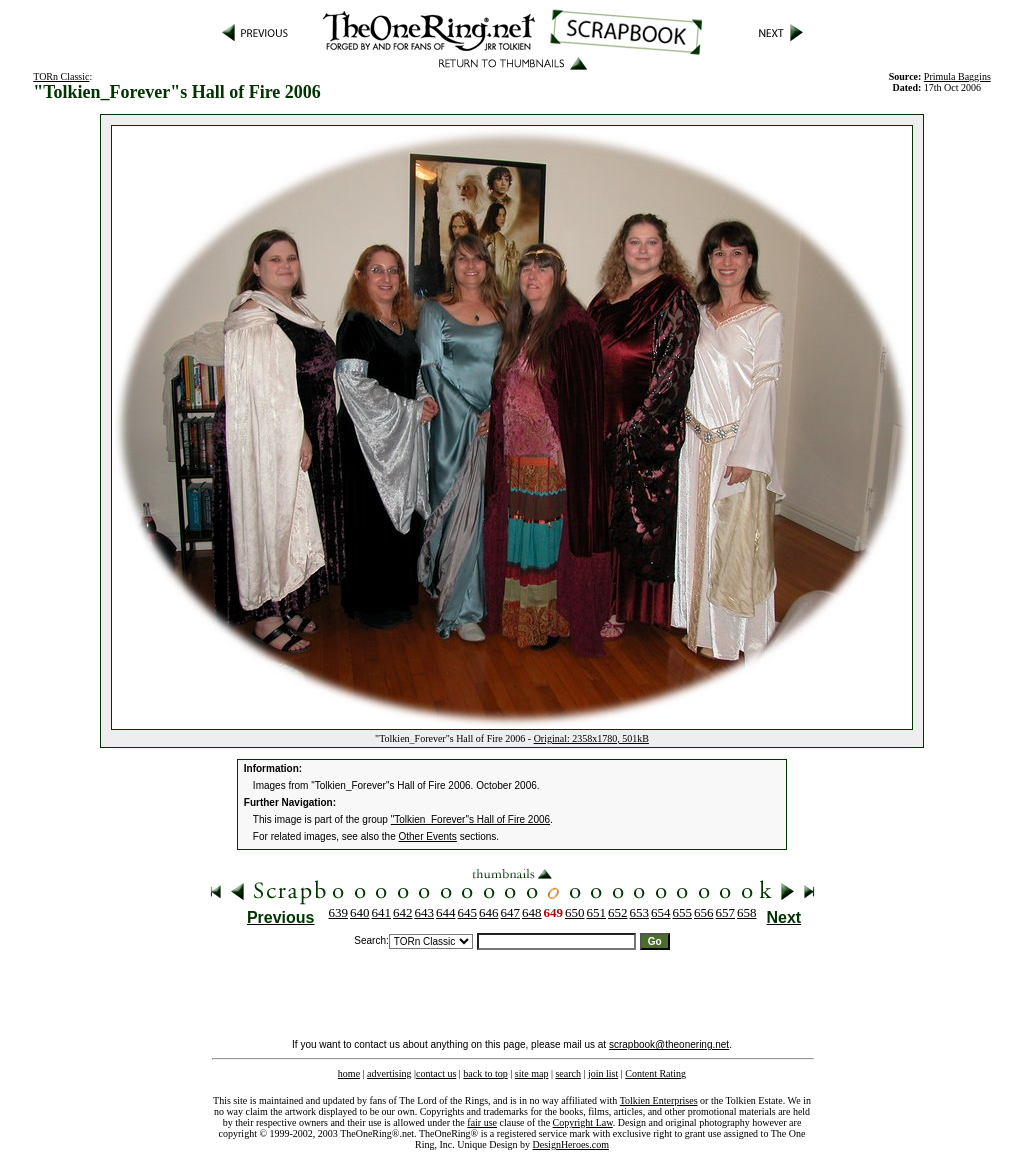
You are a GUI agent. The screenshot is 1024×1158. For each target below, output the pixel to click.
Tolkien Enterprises (659, 1100)
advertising (389, 1073)
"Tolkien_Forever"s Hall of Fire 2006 (470, 819)
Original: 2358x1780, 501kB (591, 738)
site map (532, 1073)
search (568, 1073)
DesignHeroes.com (571, 1144)
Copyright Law (583, 1122)
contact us (436, 1073)
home (349, 1073)
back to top (485, 1073)
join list (603, 1073)
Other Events (428, 836)
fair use (482, 1122)
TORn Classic (61, 76)
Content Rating (655, 1073)
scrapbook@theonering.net (669, 1044)
